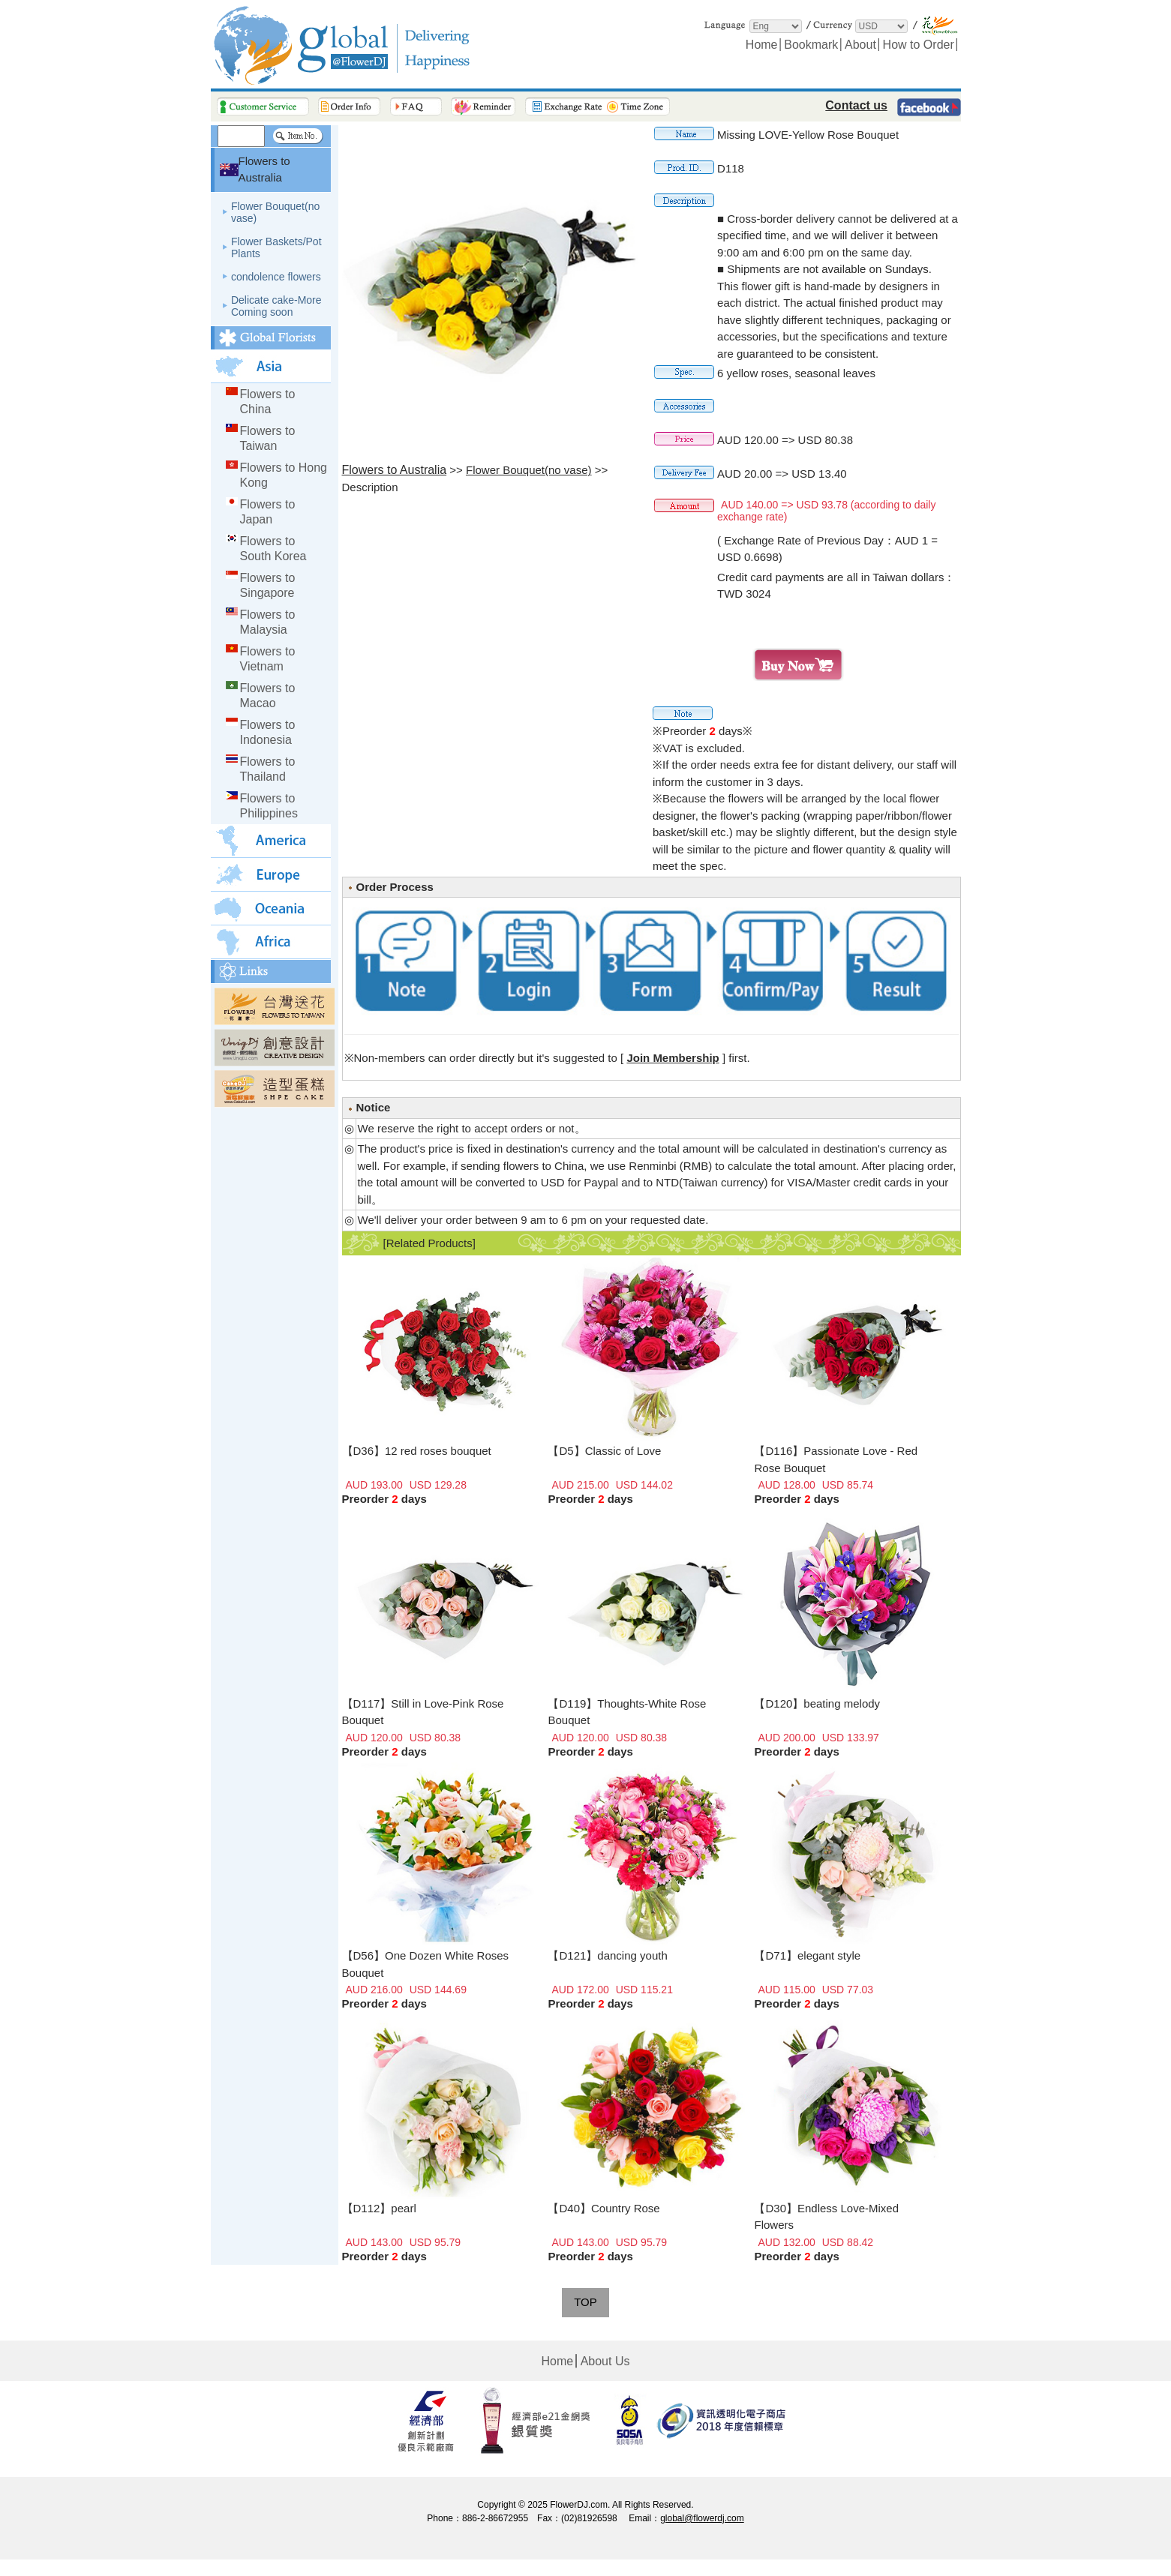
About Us (605, 2361)
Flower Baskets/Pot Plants (276, 247)
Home (762, 44)
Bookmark (811, 44)
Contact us (856, 105)
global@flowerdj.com (702, 2518)
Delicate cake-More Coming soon (276, 306)
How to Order (918, 44)
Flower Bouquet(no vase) (275, 212)
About (860, 44)
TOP (585, 2302)
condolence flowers (276, 277)
